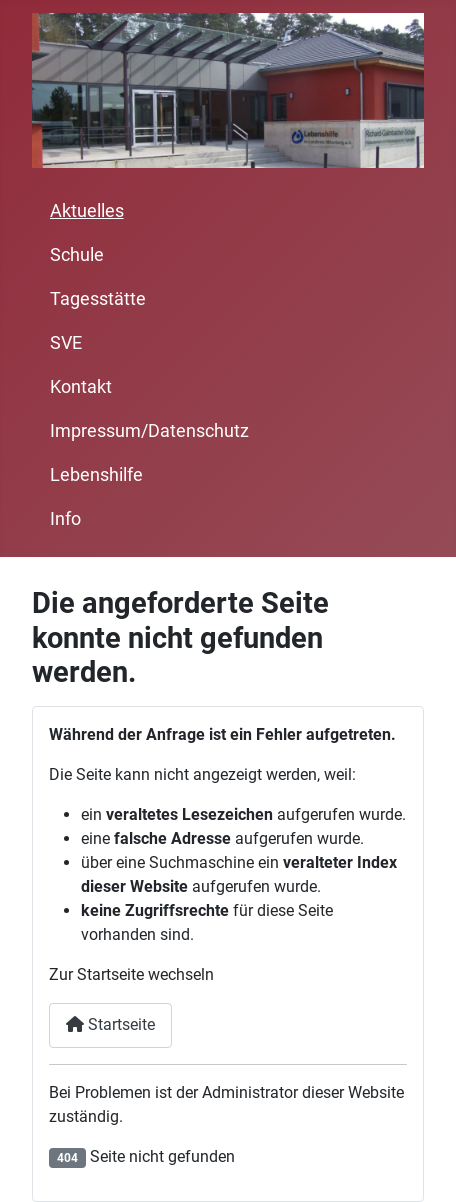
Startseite (110, 1024)
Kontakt (81, 387)
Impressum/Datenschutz (149, 431)
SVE (66, 343)
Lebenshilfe (96, 475)
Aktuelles (87, 211)
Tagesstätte (98, 299)
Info (65, 519)
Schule (77, 255)
